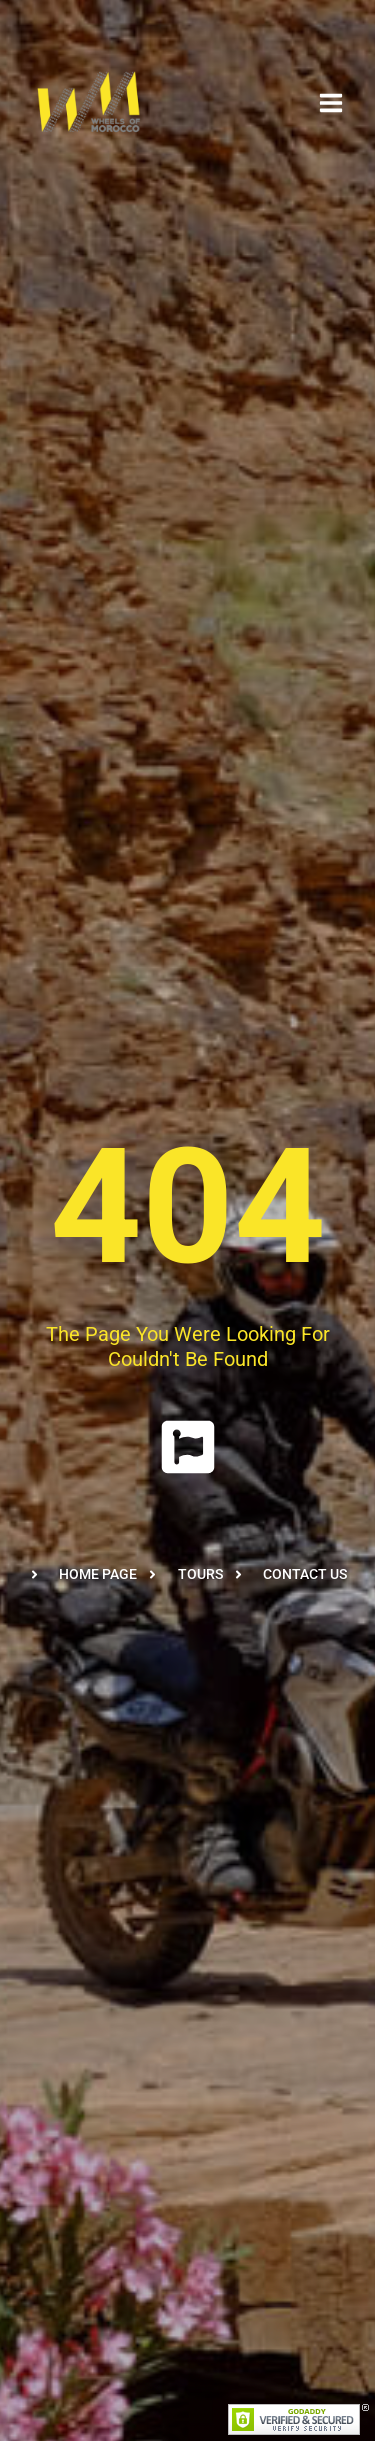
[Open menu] (330, 102)
